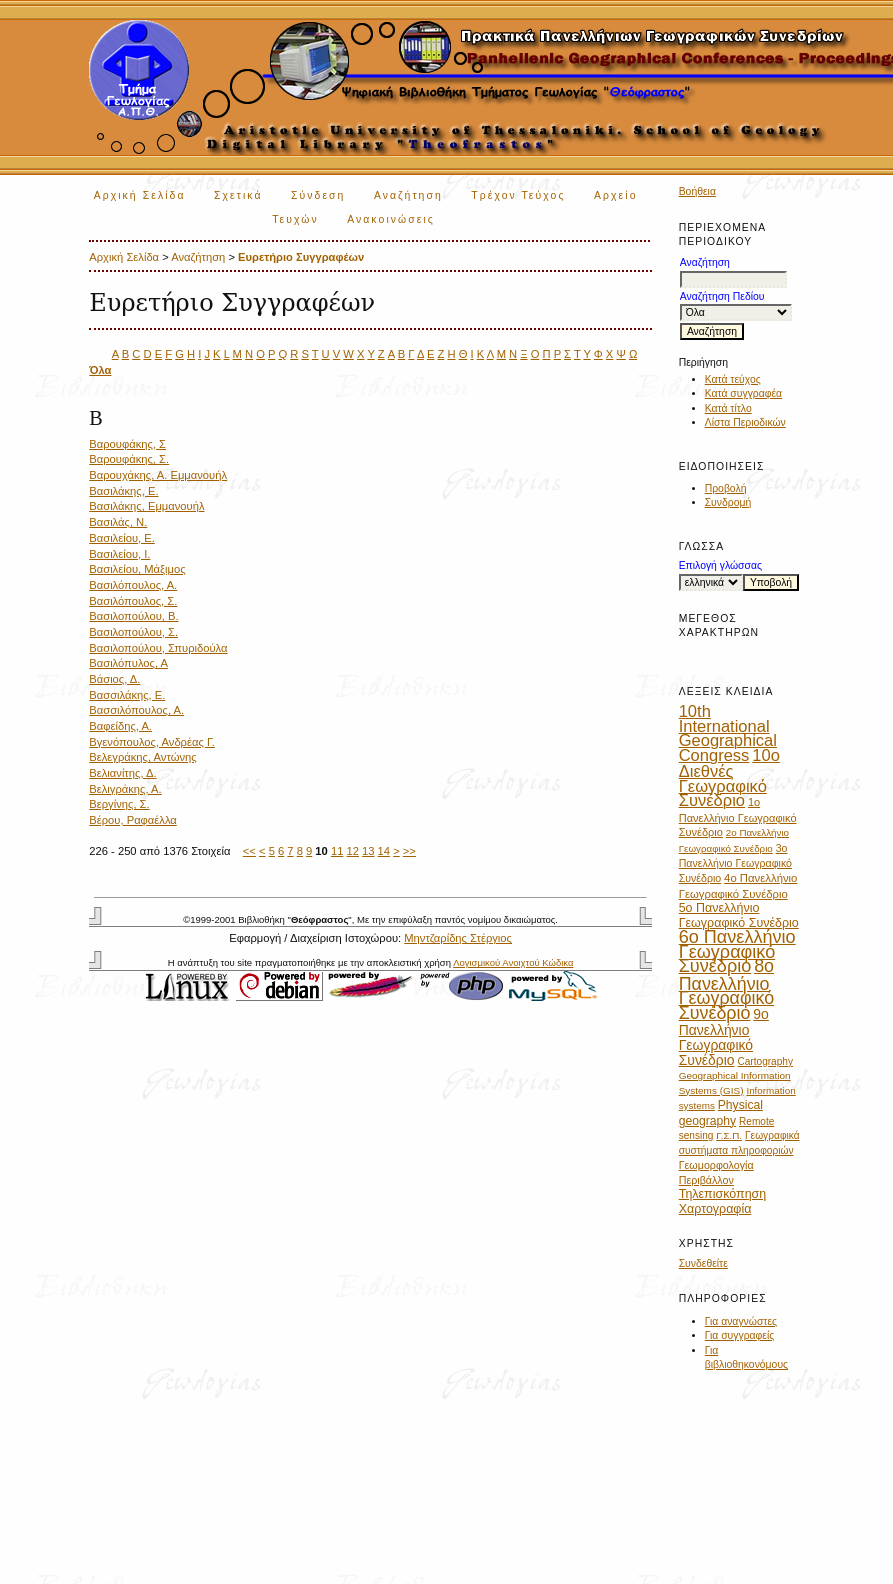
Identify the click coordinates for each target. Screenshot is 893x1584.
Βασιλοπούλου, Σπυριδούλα (158, 648)
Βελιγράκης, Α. (125, 789)
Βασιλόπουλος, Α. (133, 585)
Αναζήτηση (408, 195)
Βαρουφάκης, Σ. (129, 459)
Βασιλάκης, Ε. (123, 491)
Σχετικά (238, 195)
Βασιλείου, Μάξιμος (137, 569)
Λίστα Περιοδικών (745, 422)
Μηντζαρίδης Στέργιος (458, 938)
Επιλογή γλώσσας (720, 565)
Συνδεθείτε (703, 1263)
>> (409, 851)
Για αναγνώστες (741, 1321)
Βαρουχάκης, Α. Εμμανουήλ (158, 475)
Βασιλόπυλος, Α (128, 663)
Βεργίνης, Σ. (119, 804)
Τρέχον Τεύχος (518, 195)
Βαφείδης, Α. (120, 726)
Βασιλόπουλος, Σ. (133, 601)
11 (337, 851)
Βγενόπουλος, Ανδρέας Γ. (152, 742)
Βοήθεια (697, 191)
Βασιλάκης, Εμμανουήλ (146, 506)
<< (249, 851)
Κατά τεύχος (733, 379)
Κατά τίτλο (728, 408)
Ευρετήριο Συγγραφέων (301, 257)
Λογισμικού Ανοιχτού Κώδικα (513, 962)
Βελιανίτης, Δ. (122, 773)
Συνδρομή (728, 502)
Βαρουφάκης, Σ (127, 444)
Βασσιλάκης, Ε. (127, 695)
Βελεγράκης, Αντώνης (142, 757)
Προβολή (726, 488)
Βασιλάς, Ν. (118, 522)
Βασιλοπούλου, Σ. (133, 632)
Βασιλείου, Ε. (122, 538)
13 (368, 851)
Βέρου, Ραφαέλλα (133, 820)
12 (352, 851)
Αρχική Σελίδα (140, 195)
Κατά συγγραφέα (743, 393)
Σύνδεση (318, 195)
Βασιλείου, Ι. (119, 554)
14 (384, 851)
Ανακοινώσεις (391, 219)
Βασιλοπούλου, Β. (133, 616)
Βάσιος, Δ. (114, 679)
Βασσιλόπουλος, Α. (136, 710)
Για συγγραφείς (740, 1335)
